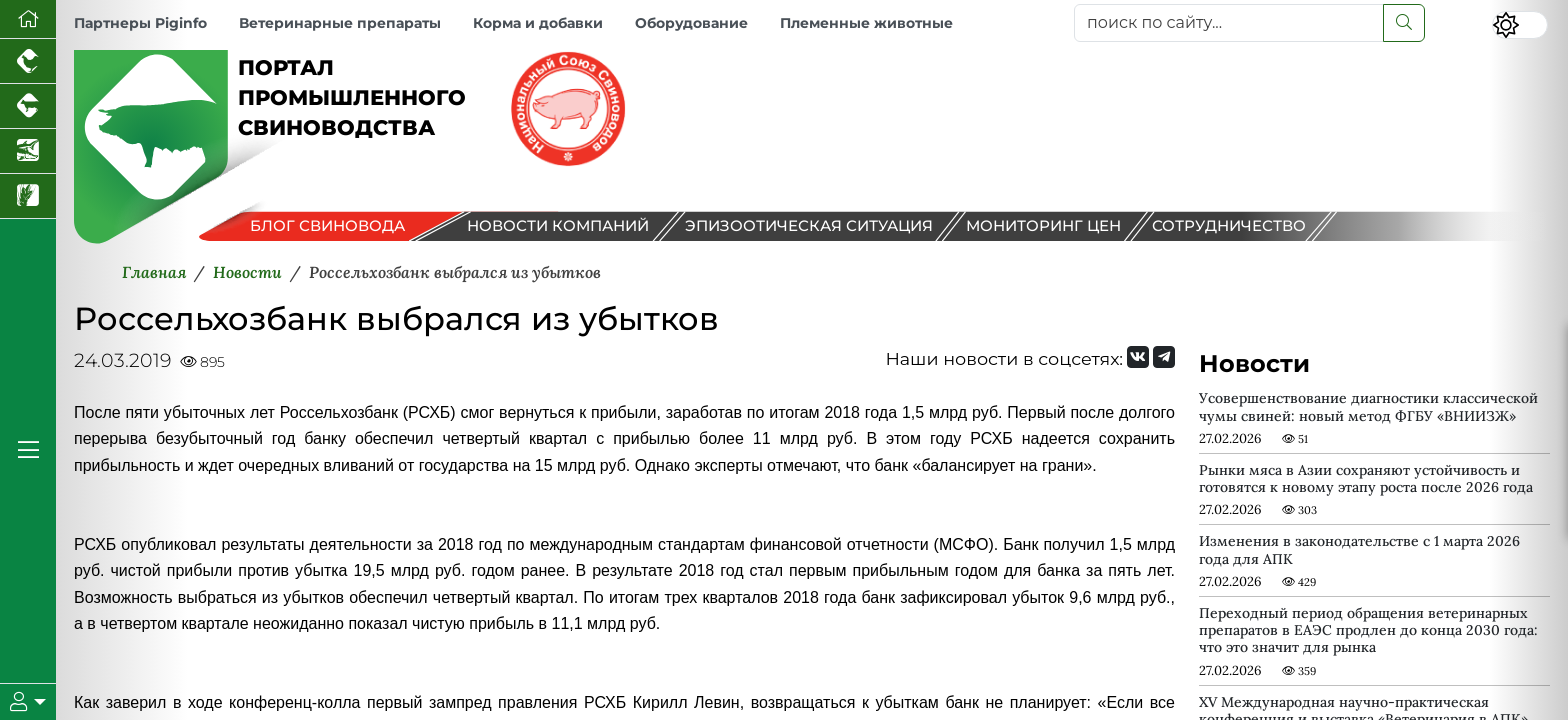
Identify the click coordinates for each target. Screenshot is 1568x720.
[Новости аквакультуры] (28, 151)
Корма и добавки (538, 23)
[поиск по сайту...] (1229, 23)
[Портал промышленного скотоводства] (28, 106)
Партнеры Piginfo (140, 23)
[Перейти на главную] (28, 19)
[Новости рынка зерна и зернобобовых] (28, 196)
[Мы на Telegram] (1164, 357)
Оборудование (691, 23)
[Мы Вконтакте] (1138, 357)
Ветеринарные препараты (340, 23)
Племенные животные (866, 23)
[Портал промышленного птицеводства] (28, 61)
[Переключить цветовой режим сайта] (1520, 25)
